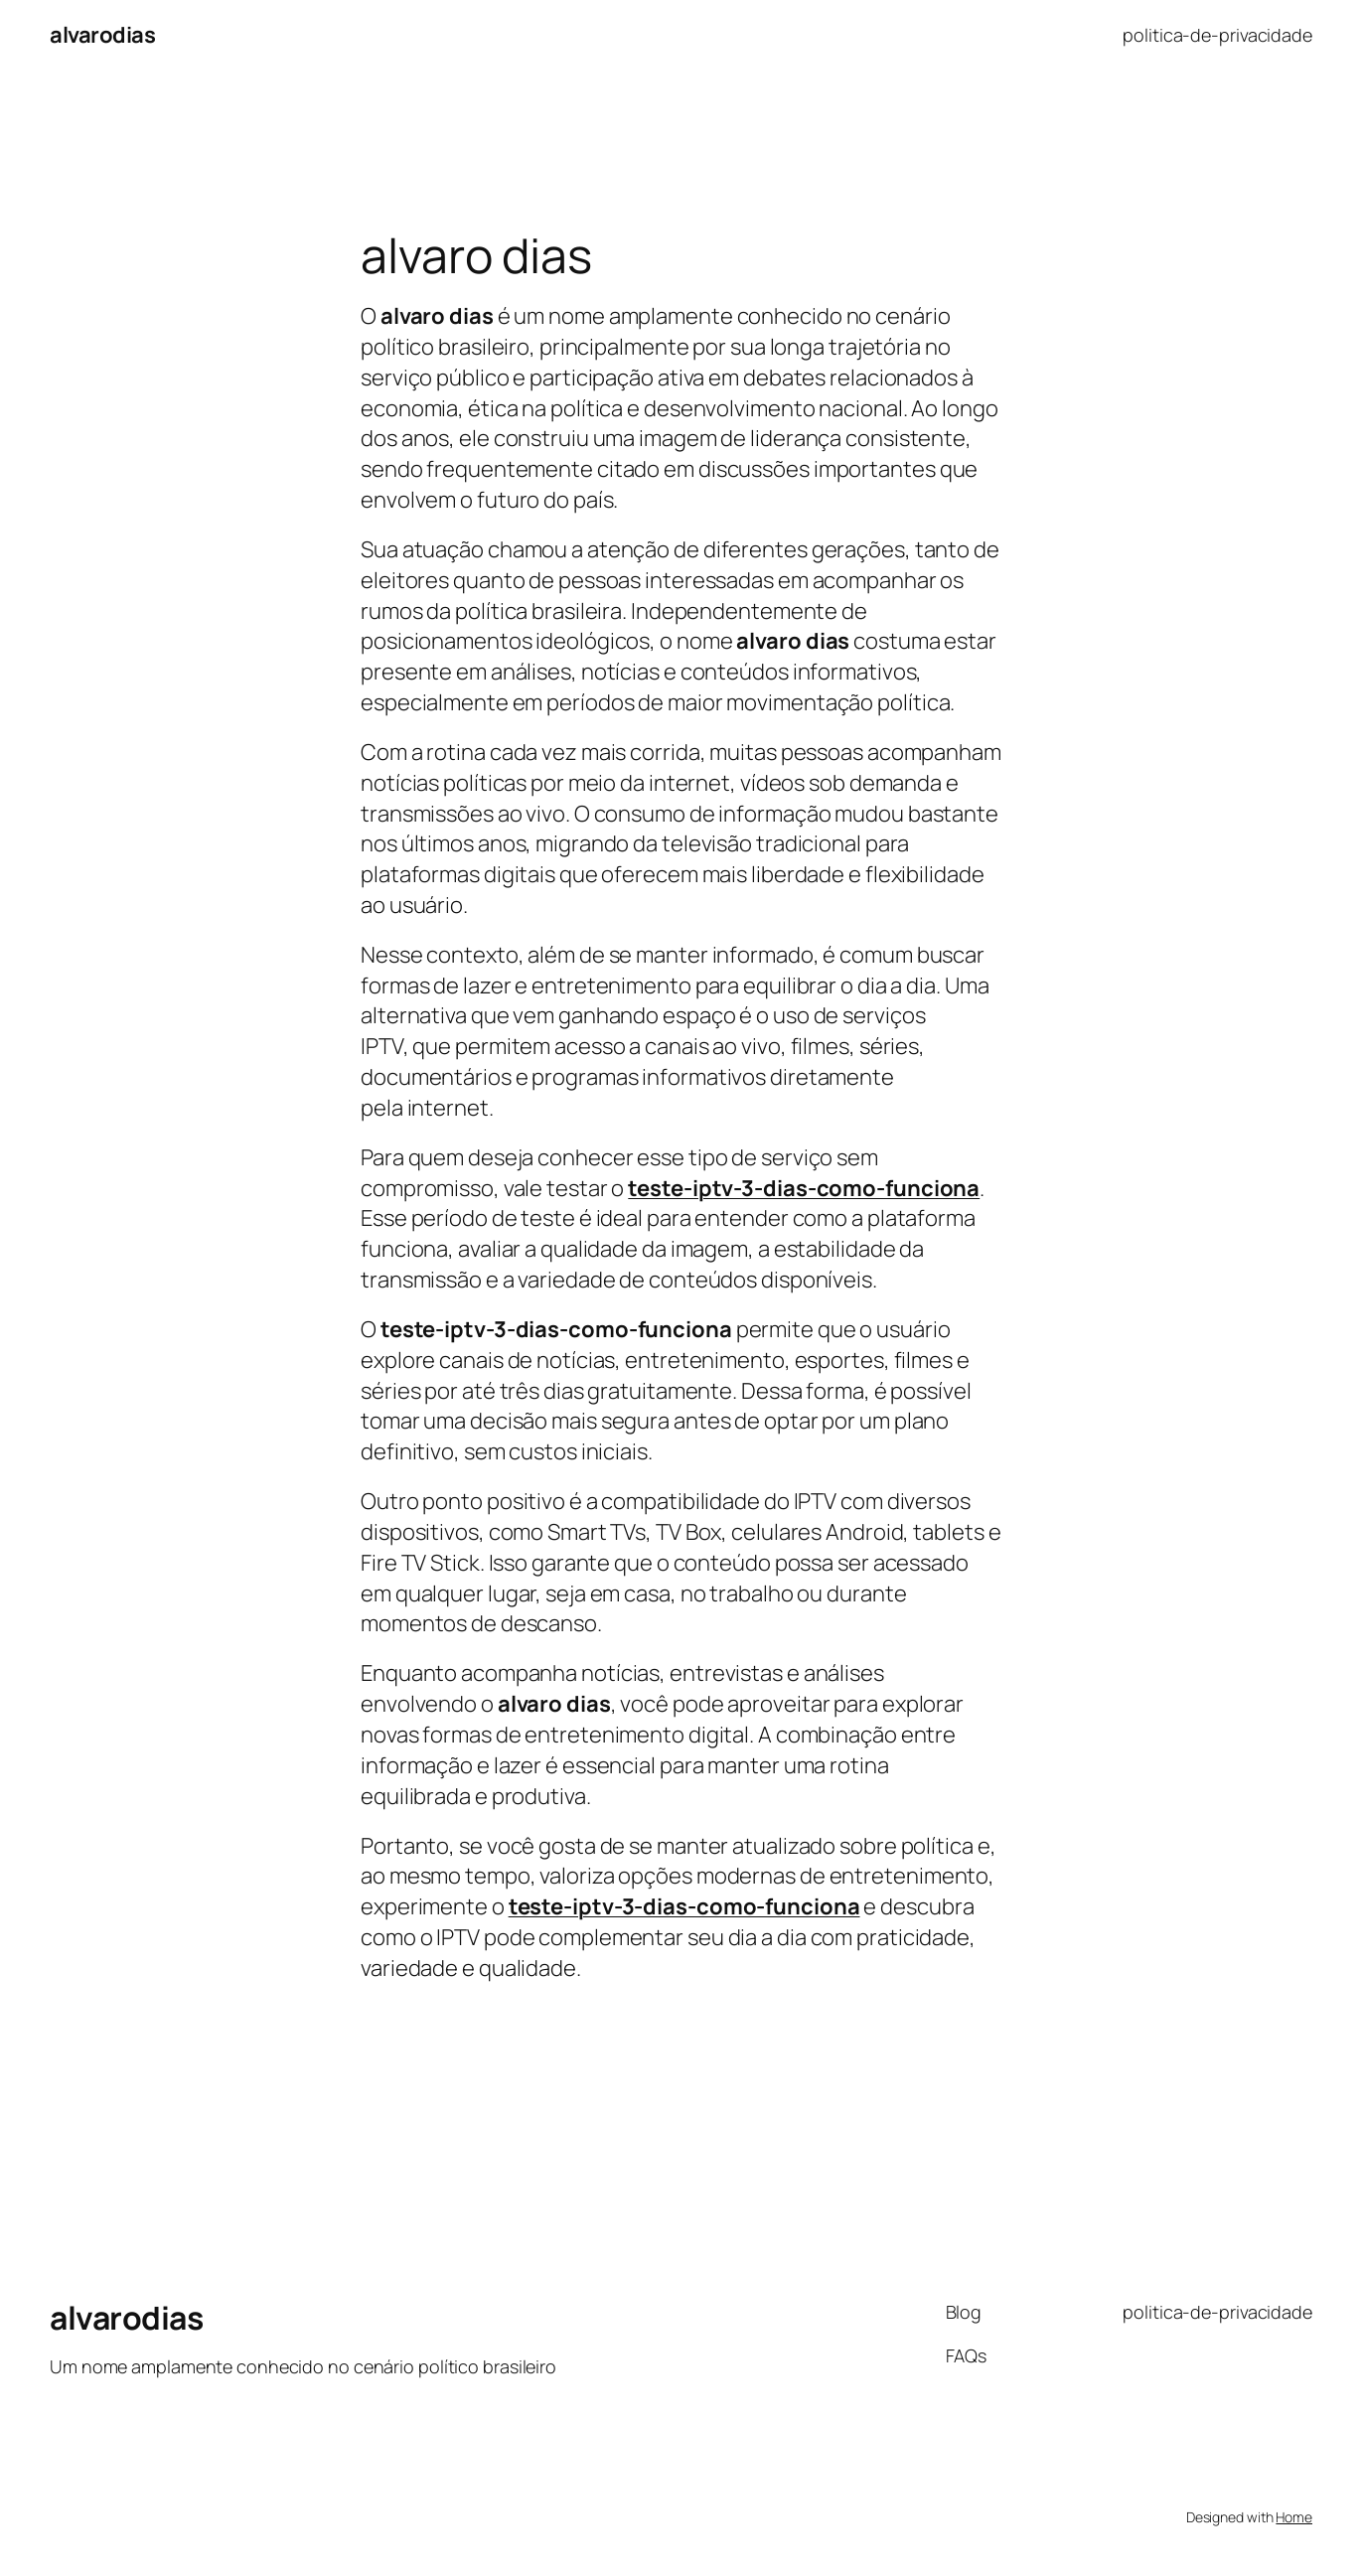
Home (1294, 2516)
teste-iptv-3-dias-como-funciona (684, 1906)
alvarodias (102, 35)
